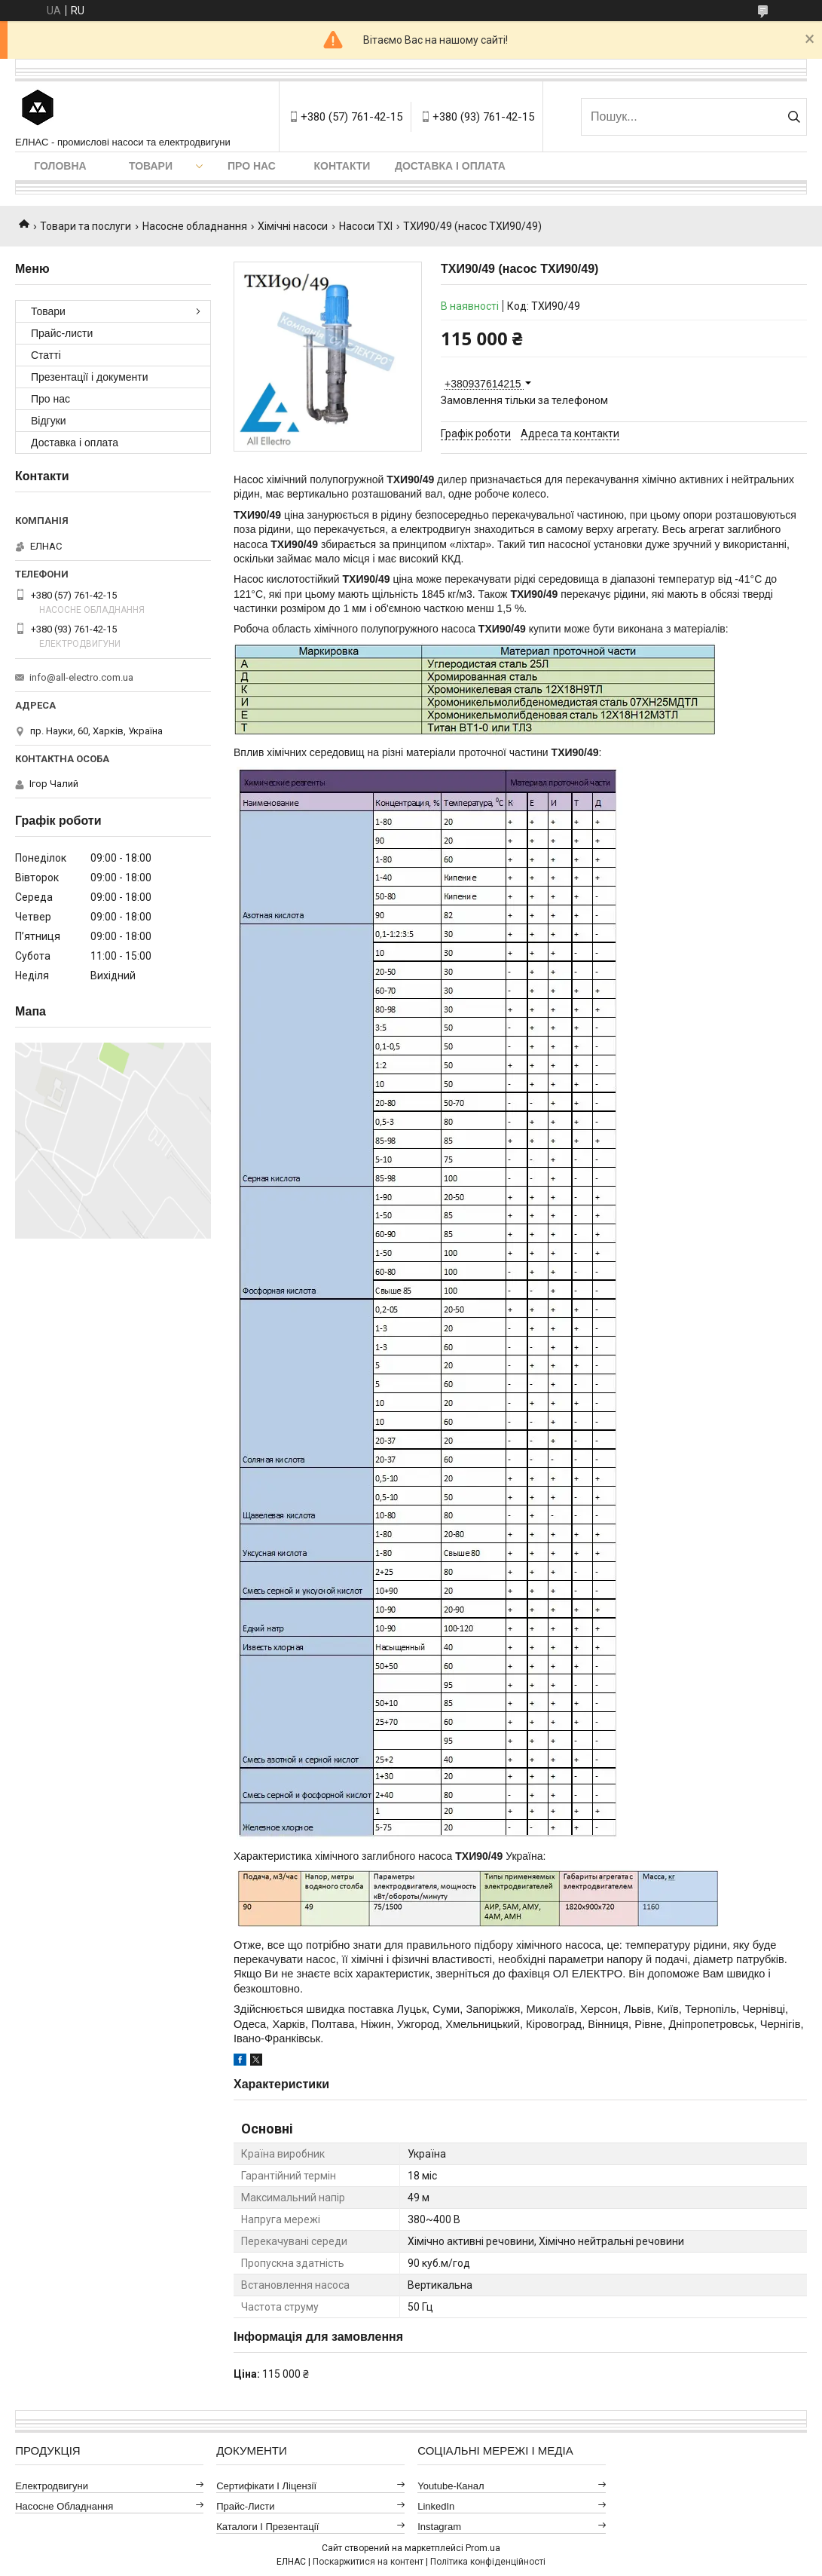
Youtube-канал (450, 2486)
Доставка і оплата (450, 166)
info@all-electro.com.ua (81, 677)
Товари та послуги (85, 226)
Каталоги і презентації (267, 2526)
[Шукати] (794, 117)
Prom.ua (483, 2548)
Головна (60, 166)
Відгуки (48, 421)
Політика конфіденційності (487, 2561)
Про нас (252, 166)
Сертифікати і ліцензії (266, 2486)
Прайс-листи (62, 333)
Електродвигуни (51, 2486)
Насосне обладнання (194, 226)
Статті (46, 355)
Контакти (342, 166)
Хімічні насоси (293, 226)
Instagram (439, 2526)
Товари (151, 166)
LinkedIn (435, 2506)
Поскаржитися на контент (368, 2561)
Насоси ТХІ (366, 226)
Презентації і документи (89, 377)
